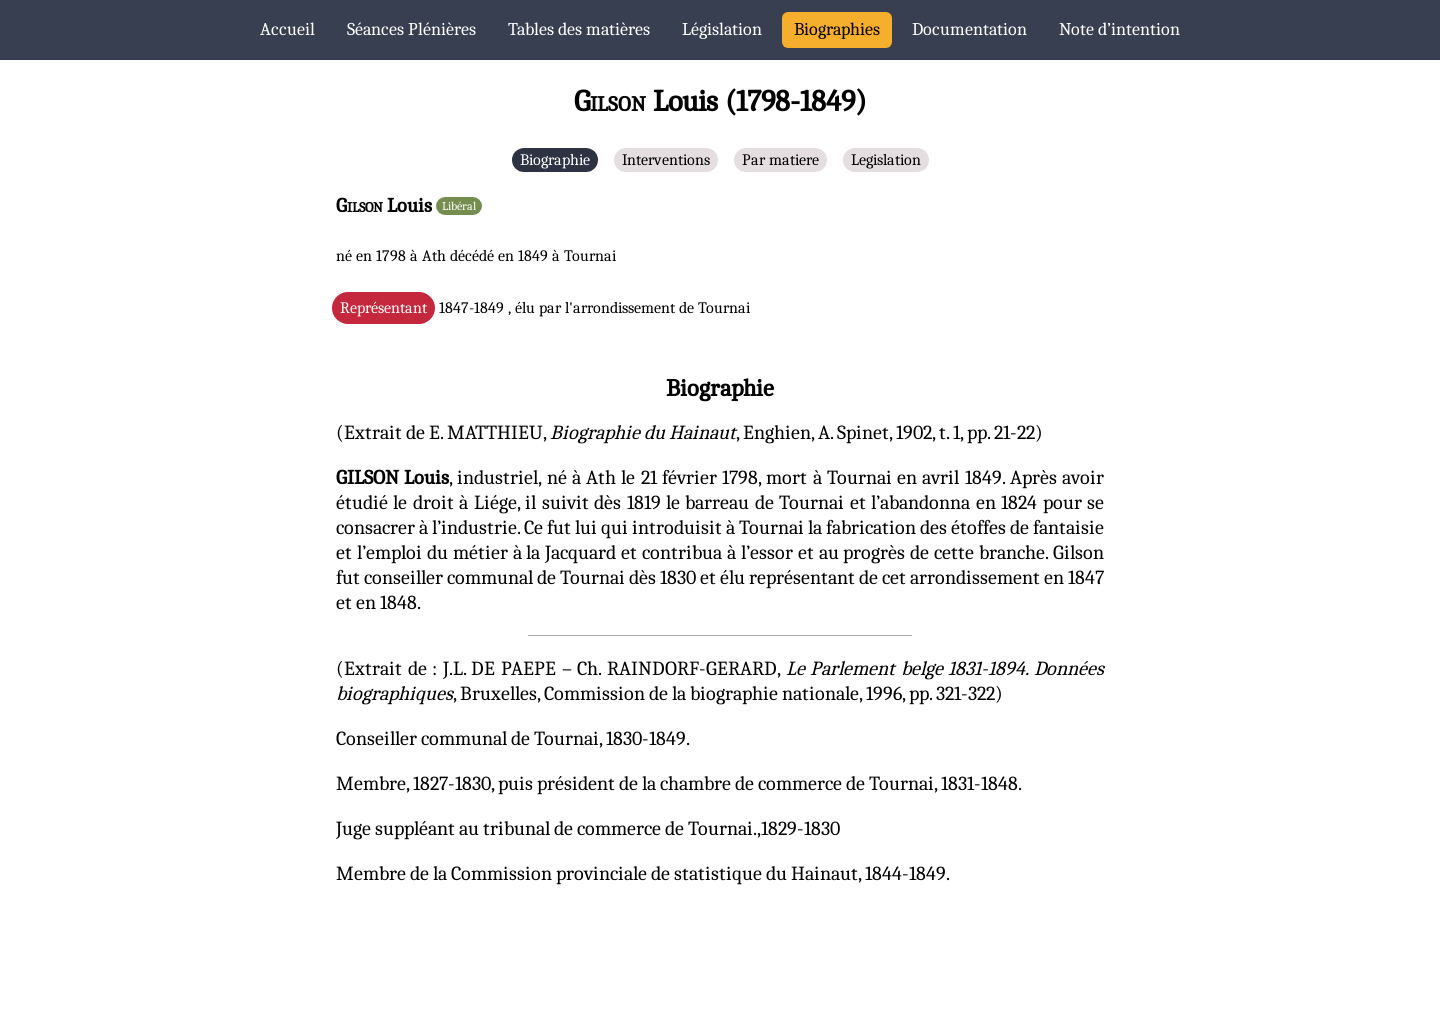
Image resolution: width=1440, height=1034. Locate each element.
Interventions (666, 160)
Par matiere (780, 160)
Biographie (555, 160)
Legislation (886, 160)
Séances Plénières (411, 29)
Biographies (837, 29)
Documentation (969, 29)
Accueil (287, 29)
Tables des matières (579, 29)
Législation (722, 29)
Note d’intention (1119, 29)
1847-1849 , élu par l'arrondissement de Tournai (545, 308)
